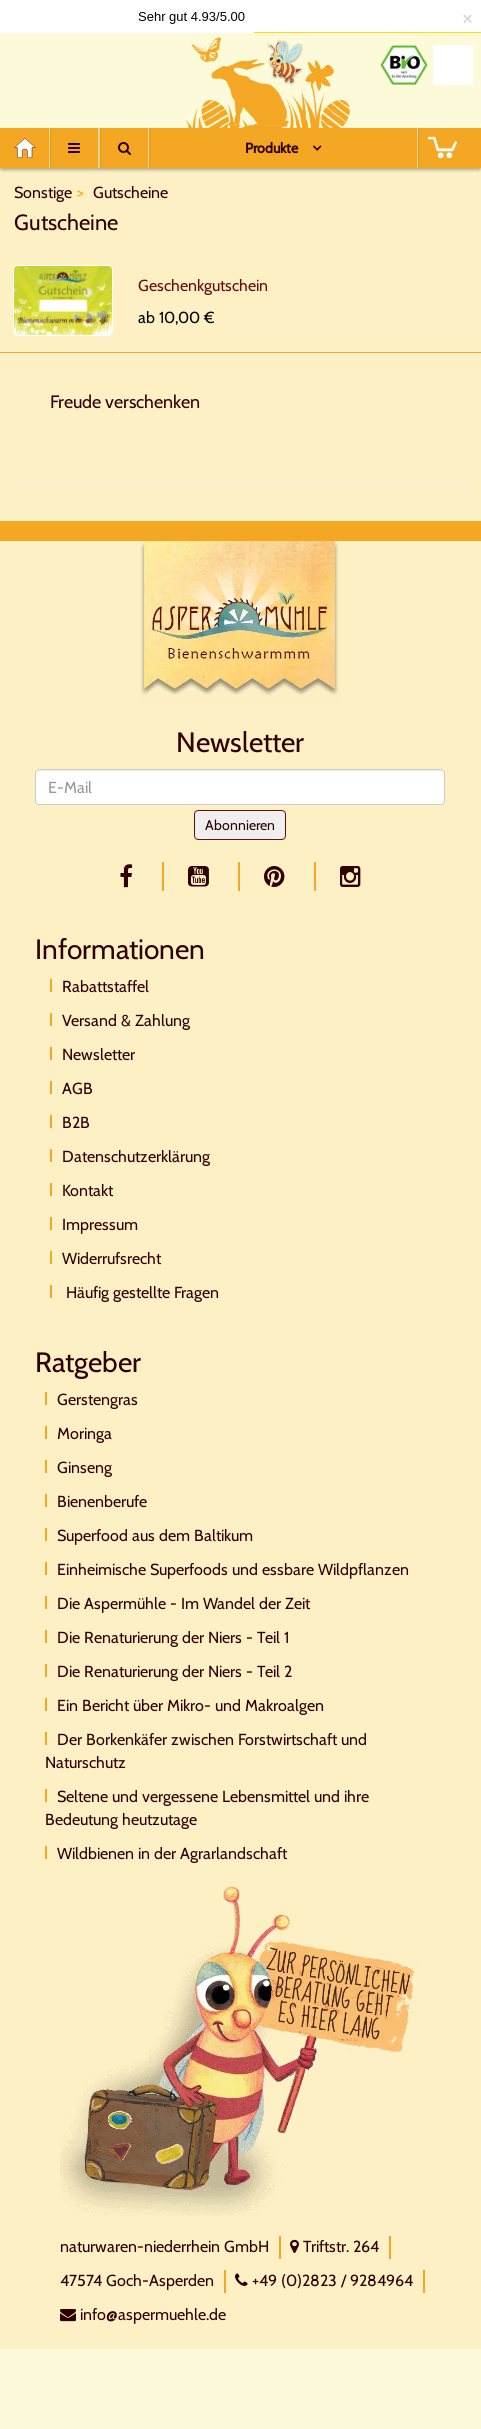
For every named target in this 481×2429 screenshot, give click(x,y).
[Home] (31, 148)
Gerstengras (97, 1399)
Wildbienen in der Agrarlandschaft (172, 1853)
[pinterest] (278, 876)
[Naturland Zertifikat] (453, 65)
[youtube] (202, 876)
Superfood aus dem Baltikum (155, 1535)
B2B (76, 1122)
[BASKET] (442, 148)
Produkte (271, 148)
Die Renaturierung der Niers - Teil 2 (174, 1671)
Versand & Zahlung (126, 1020)
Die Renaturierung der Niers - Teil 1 (173, 1637)
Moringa (84, 1433)
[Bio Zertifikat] (404, 65)
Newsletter (98, 1054)
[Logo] (95, 75)
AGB (77, 1088)
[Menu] (74, 148)
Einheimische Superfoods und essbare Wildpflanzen (233, 1569)
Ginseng (84, 1467)
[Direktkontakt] (239, 2049)
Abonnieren (240, 825)
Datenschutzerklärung (136, 1156)
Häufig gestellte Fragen (140, 1292)
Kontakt (87, 1190)
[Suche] (124, 148)
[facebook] (129, 876)
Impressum (100, 1224)
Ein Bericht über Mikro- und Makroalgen (190, 1705)
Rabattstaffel (105, 986)
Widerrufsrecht (111, 1258)
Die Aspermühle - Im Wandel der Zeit (183, 1603)
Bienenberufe (102, 1501)
